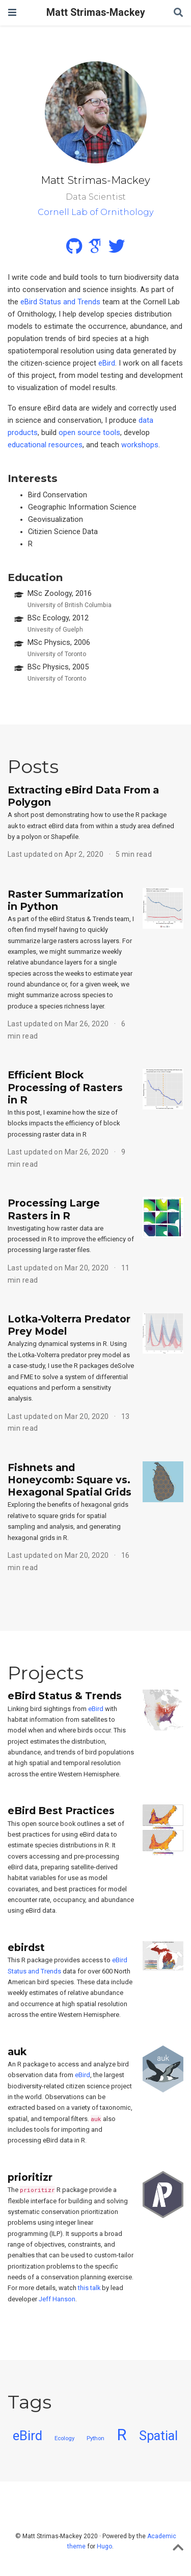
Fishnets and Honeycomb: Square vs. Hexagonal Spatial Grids (69, 1480)
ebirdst (26, 1947)
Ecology (64, 2438)
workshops (139, 445)
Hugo (104, 2546)
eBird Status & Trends (65, 1696)
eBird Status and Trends (60, 302)
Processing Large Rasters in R (54, 1209)
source (89, 432)
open (67, 432)
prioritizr (30, 2177)
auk (17, 2051)
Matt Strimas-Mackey (95, 12)
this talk (89, 2288)
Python (95, 2438)
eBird (106, 363)
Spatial (158, 2435)
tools (111, 432)
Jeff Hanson (57, 2299)
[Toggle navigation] (12, 12)
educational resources (45, 445)
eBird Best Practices (61, 1810)
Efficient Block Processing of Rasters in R (65, 1087)
